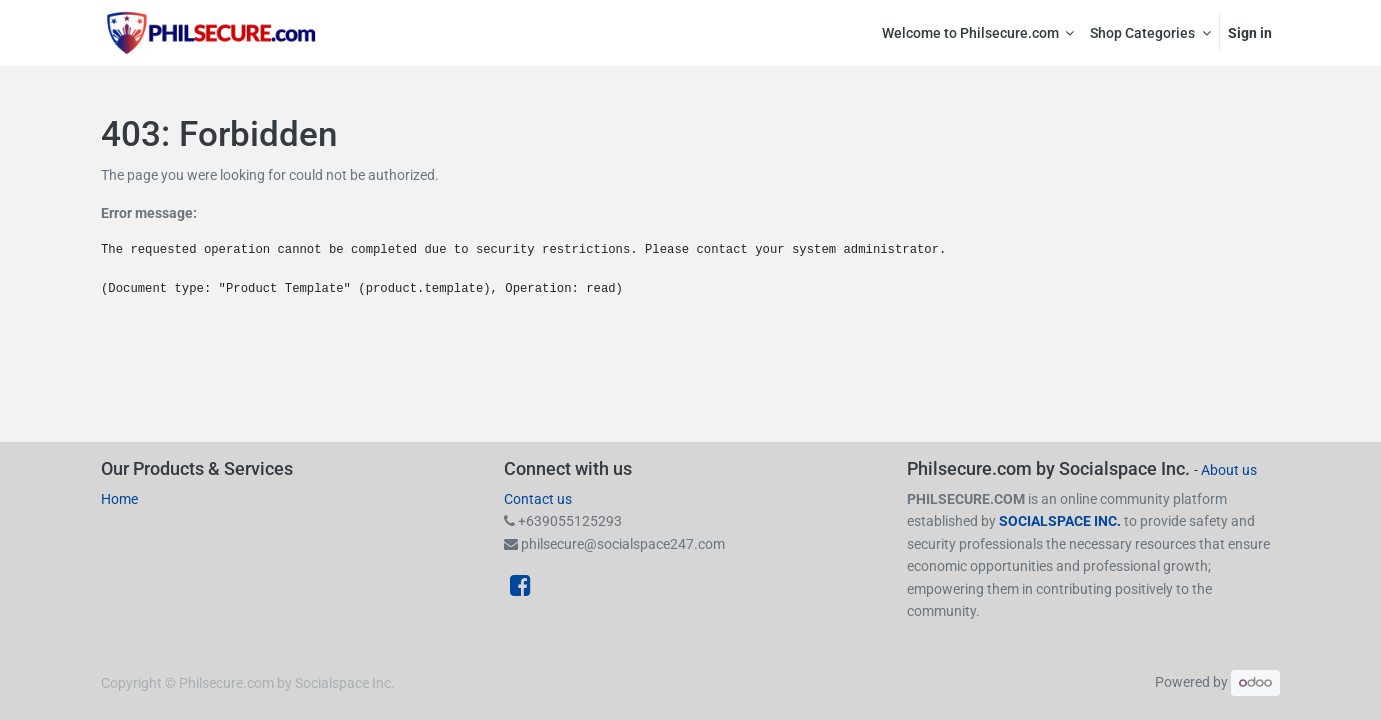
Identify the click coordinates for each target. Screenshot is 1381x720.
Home (119, 499)
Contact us (538, 499)
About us (1229, 470)
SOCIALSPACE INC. (1061, 521)
